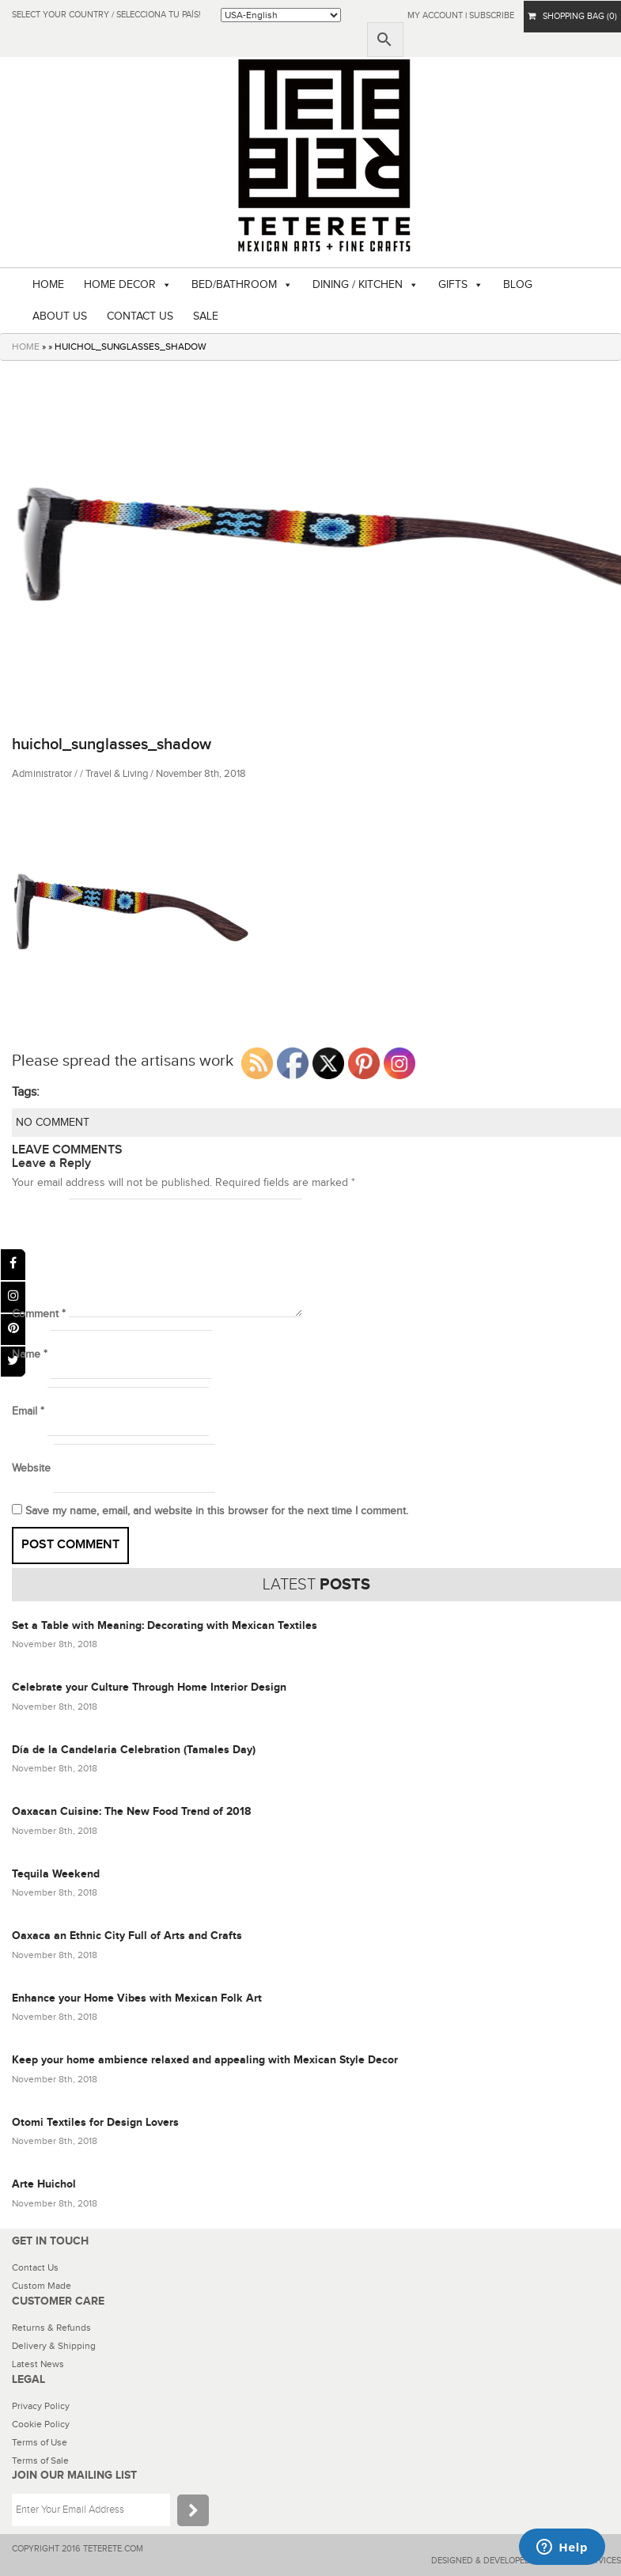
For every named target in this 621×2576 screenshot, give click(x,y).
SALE (205, 316)
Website (31, 1468)
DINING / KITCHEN (357, 284)
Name (29, 1354)
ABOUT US (59, 316)
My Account (435, 15)
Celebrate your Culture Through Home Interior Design (149, 1687)
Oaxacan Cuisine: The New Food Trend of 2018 (131, 1811)
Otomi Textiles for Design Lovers (95, 2122)
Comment (39, 1314)
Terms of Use (39, 2442)
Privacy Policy (41, 2405)
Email (28, 1411)
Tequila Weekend (56, 1874)
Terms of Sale (40, 2460)
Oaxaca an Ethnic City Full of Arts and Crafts (127, 1935)
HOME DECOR (120, 284)
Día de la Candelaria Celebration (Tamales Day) (134, 1749)
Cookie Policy (41, 2424)
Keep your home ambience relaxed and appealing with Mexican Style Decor (205, 2059)
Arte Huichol (44, 2184)
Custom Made (41, 2285)
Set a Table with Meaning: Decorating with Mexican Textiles (164, 1625)
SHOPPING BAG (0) (572, 16)
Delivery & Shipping (54, 2345)
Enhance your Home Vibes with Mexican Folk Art (137, 1998)
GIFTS (453, 284)
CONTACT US (140, 316)
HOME (48, 284)
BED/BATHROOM (234, 284)
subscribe (491, 15)
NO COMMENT (52, 1122)
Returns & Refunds (51, 2327)
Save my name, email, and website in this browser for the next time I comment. (216, 1511)
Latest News (38, 2364)
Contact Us (35, 2267)
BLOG (517, 284)
